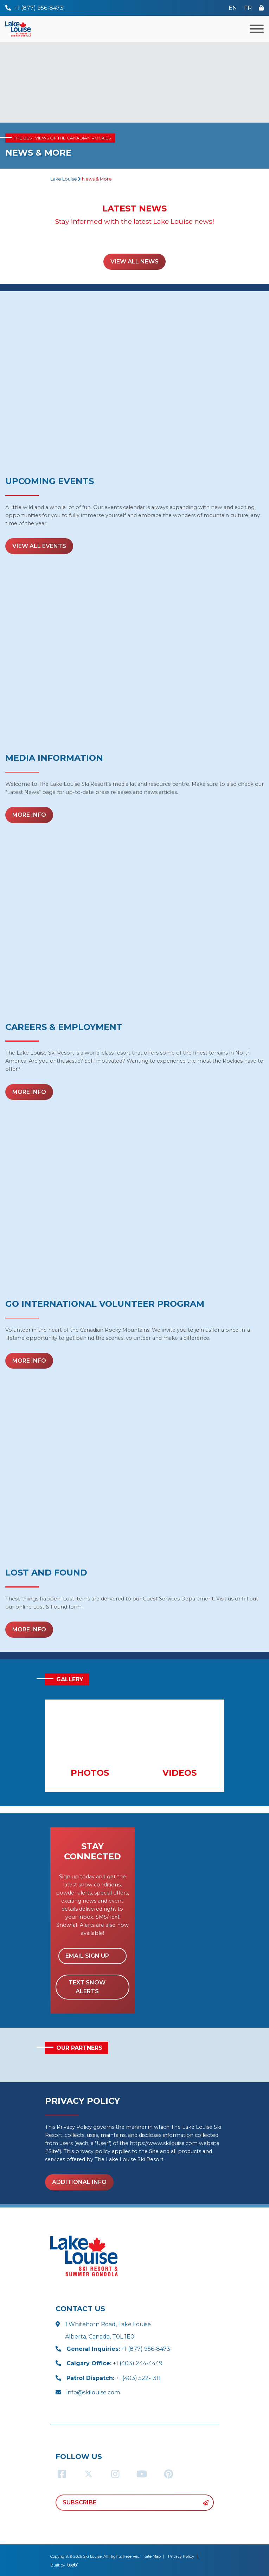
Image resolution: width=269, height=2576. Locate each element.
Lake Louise (63, 179)
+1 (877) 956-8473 (118, 2349)
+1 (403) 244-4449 (114, 2363)
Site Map (153, 2556)
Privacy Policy (181, 2556)
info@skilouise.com (93, 2392)
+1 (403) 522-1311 (113, 2378)
